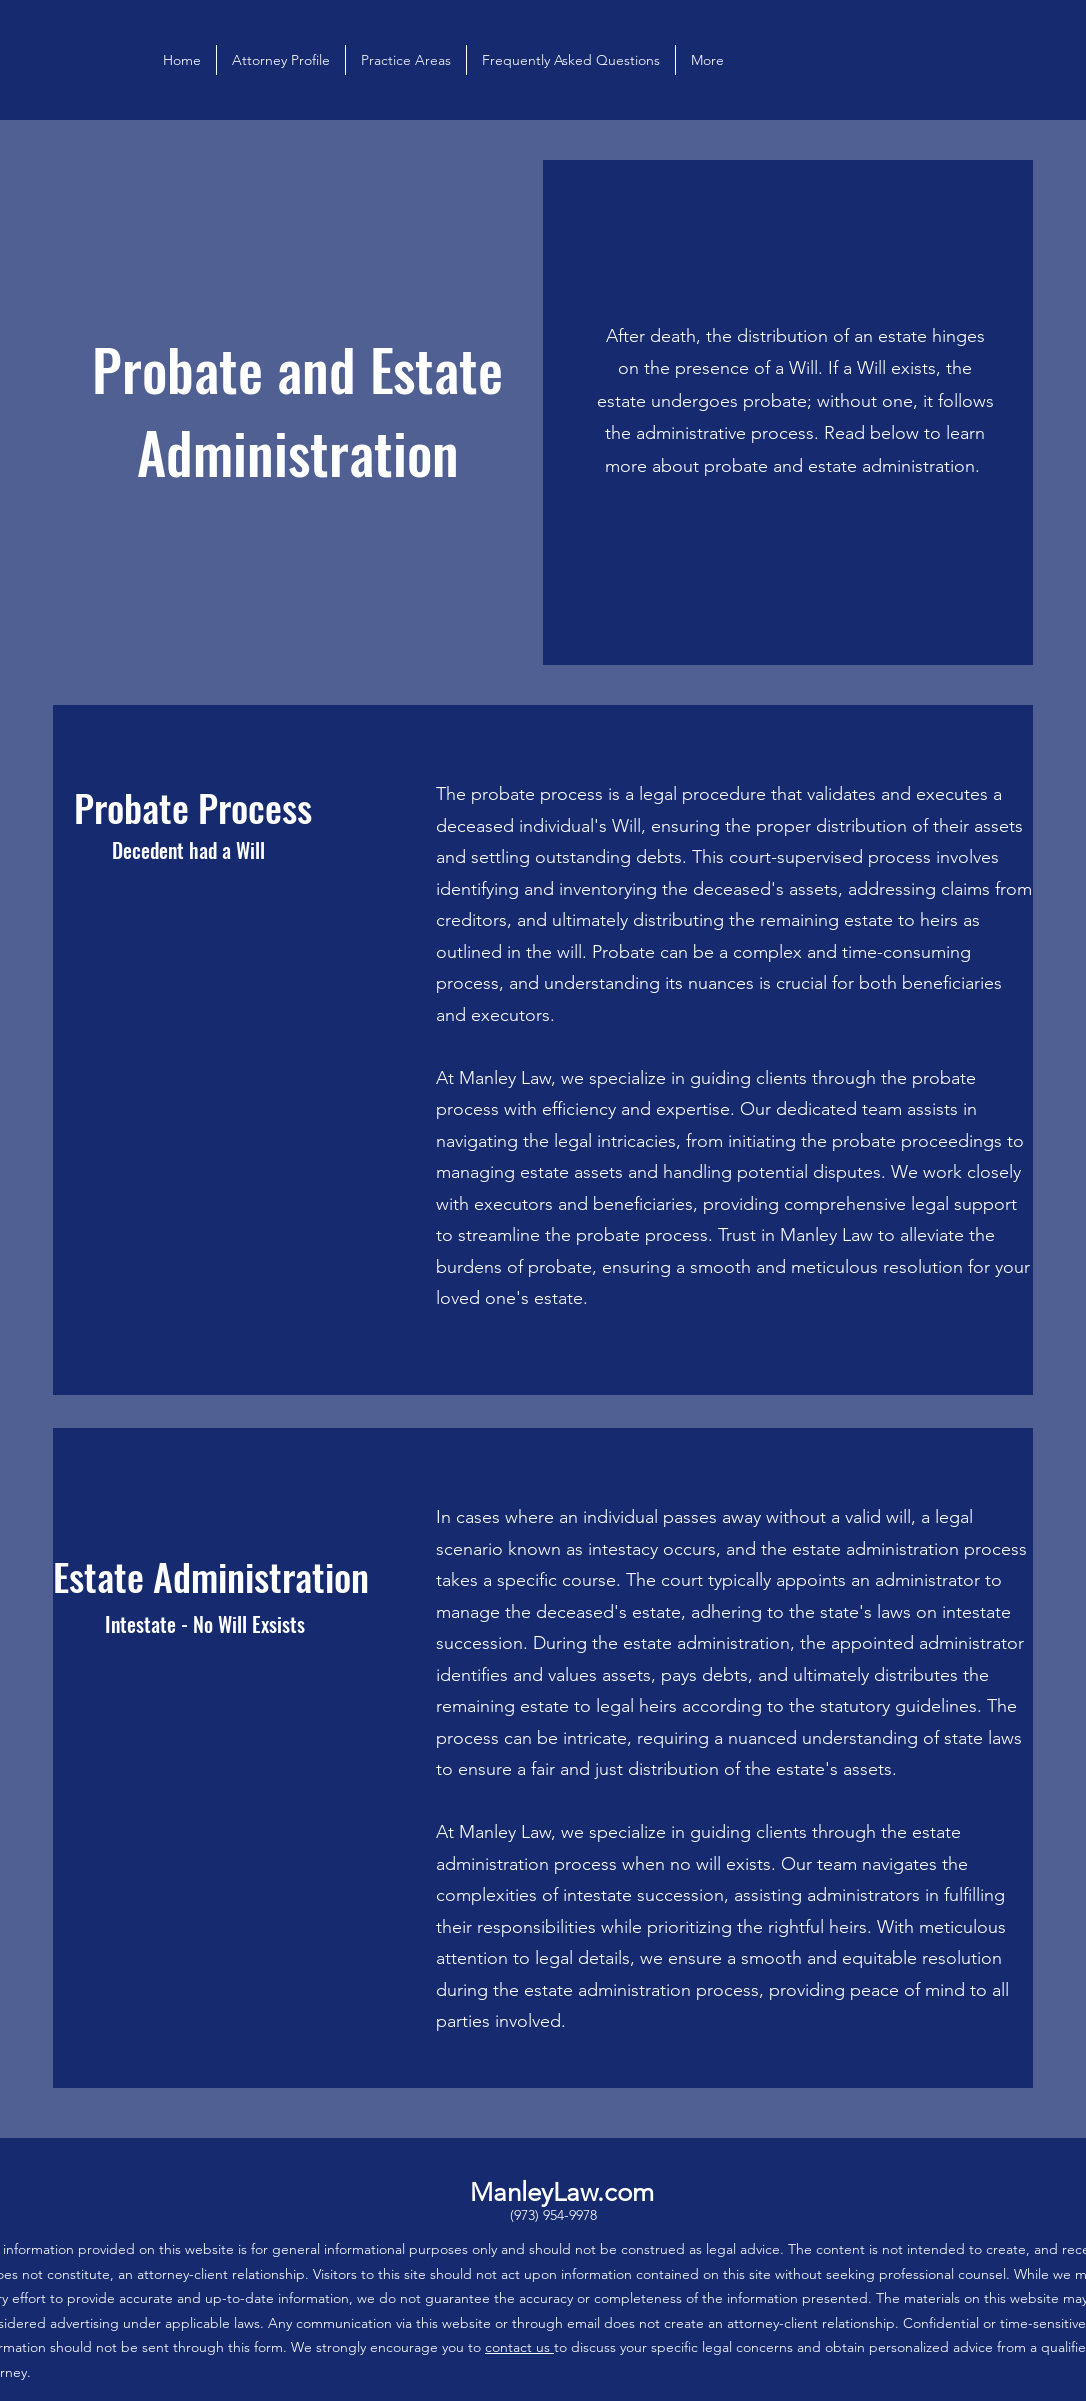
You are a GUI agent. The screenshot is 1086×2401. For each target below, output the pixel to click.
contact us (519, 2347)
